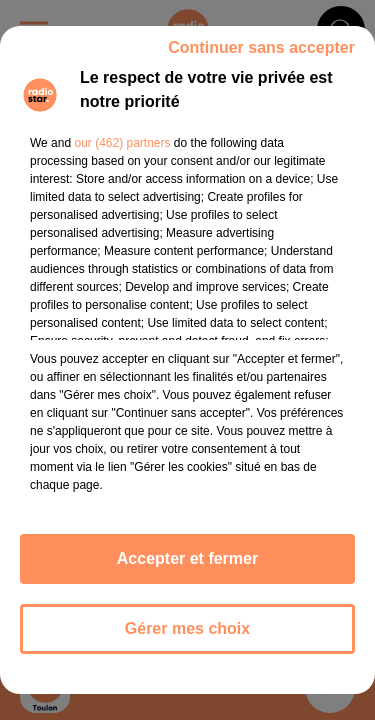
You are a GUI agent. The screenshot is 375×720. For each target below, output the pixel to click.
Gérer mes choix (187, 628)
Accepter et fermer (187, 558)
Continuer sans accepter (261, 47)
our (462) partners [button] (122, 143)
